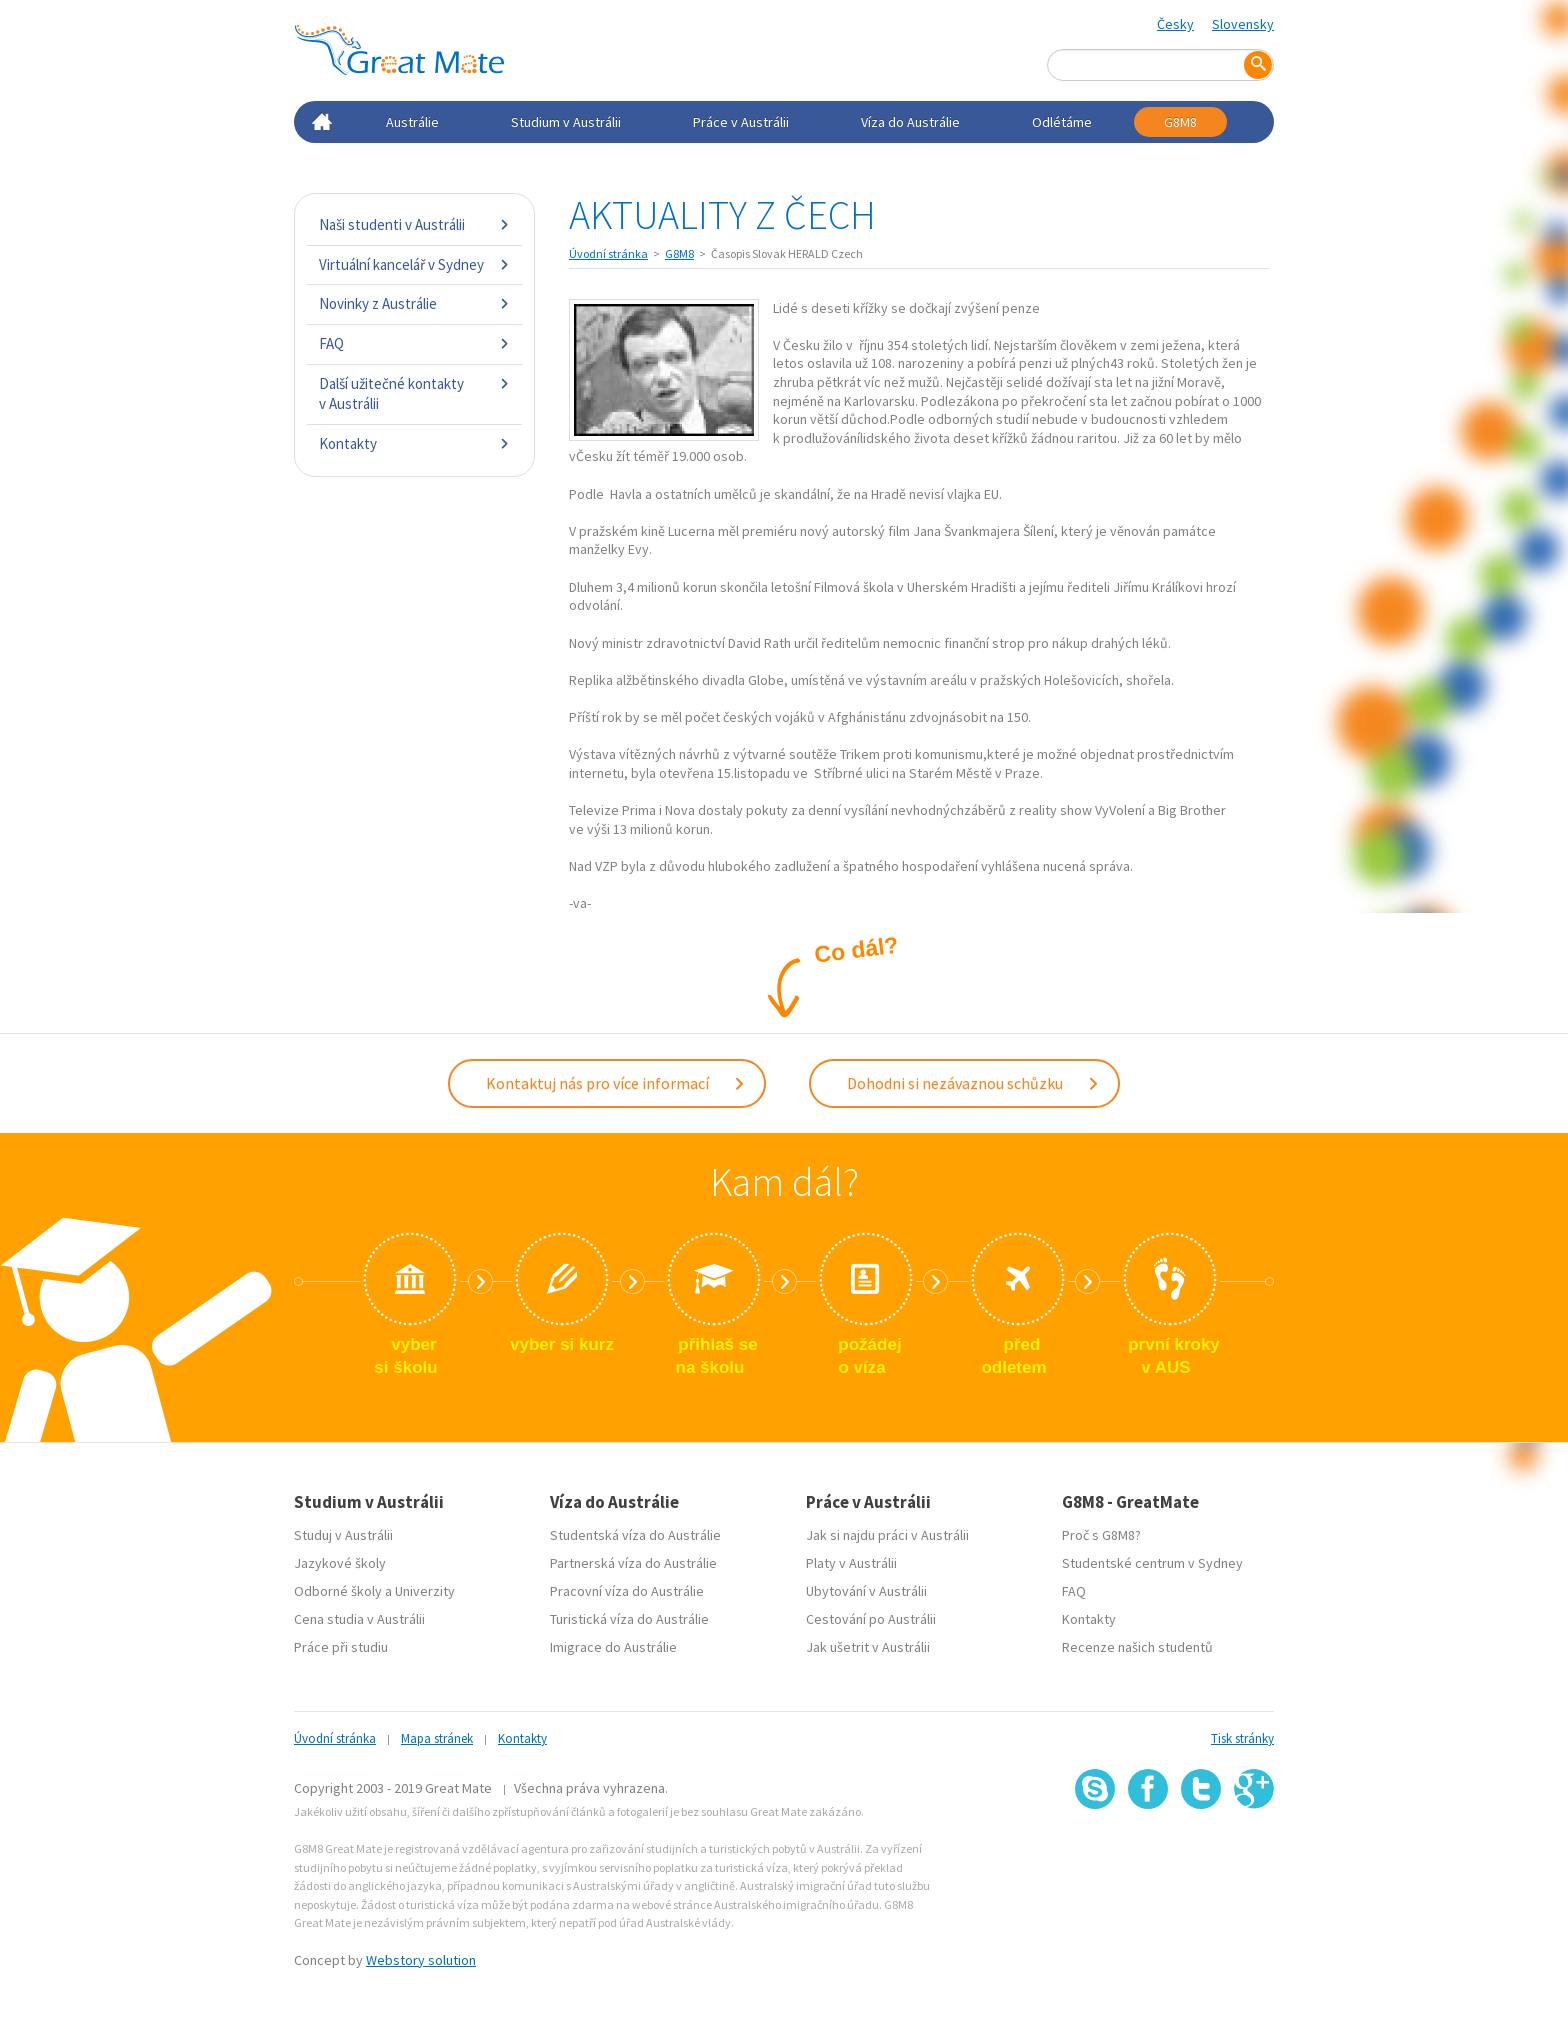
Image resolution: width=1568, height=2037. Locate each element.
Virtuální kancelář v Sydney (414, 264)
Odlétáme (1062, 122)
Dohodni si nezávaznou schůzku (973, 1083)
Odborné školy (338, 1591)
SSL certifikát (1201, 1853)
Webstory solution (421, 1960)
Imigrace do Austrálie (613, 1647)
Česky (1175, 24)
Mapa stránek (437, 1738)
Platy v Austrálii (851, 1563)
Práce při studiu (341, 1647)
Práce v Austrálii (741, 122)
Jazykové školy (340, 1563)
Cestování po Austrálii (871, 1619)
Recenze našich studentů (1137, 1647)
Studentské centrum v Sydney (1152, 1563)
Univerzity (425, 1591)
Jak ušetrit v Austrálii (868, 1647)
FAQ (414, 343)
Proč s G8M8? (1101, 1535)
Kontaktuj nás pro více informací (616, 1083)
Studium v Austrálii (566, 122)
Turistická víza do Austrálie (629, 1619)
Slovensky (1243, 24)
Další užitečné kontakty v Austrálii (414, 393)
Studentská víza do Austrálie (635, 1535)
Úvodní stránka (608, 253)
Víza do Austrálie (910, 122)
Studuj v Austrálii (343, 1535)
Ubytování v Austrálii (866, 1591)
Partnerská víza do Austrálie (633, 1563)
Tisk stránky (1242, 1738)
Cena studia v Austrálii (359, 1619)
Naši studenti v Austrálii (414, 224)
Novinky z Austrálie (414, 303)
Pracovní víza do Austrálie (627, 1591)
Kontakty (414, 443)
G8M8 (1180, 122)
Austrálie (412, 122)
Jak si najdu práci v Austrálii (887, 1535)
